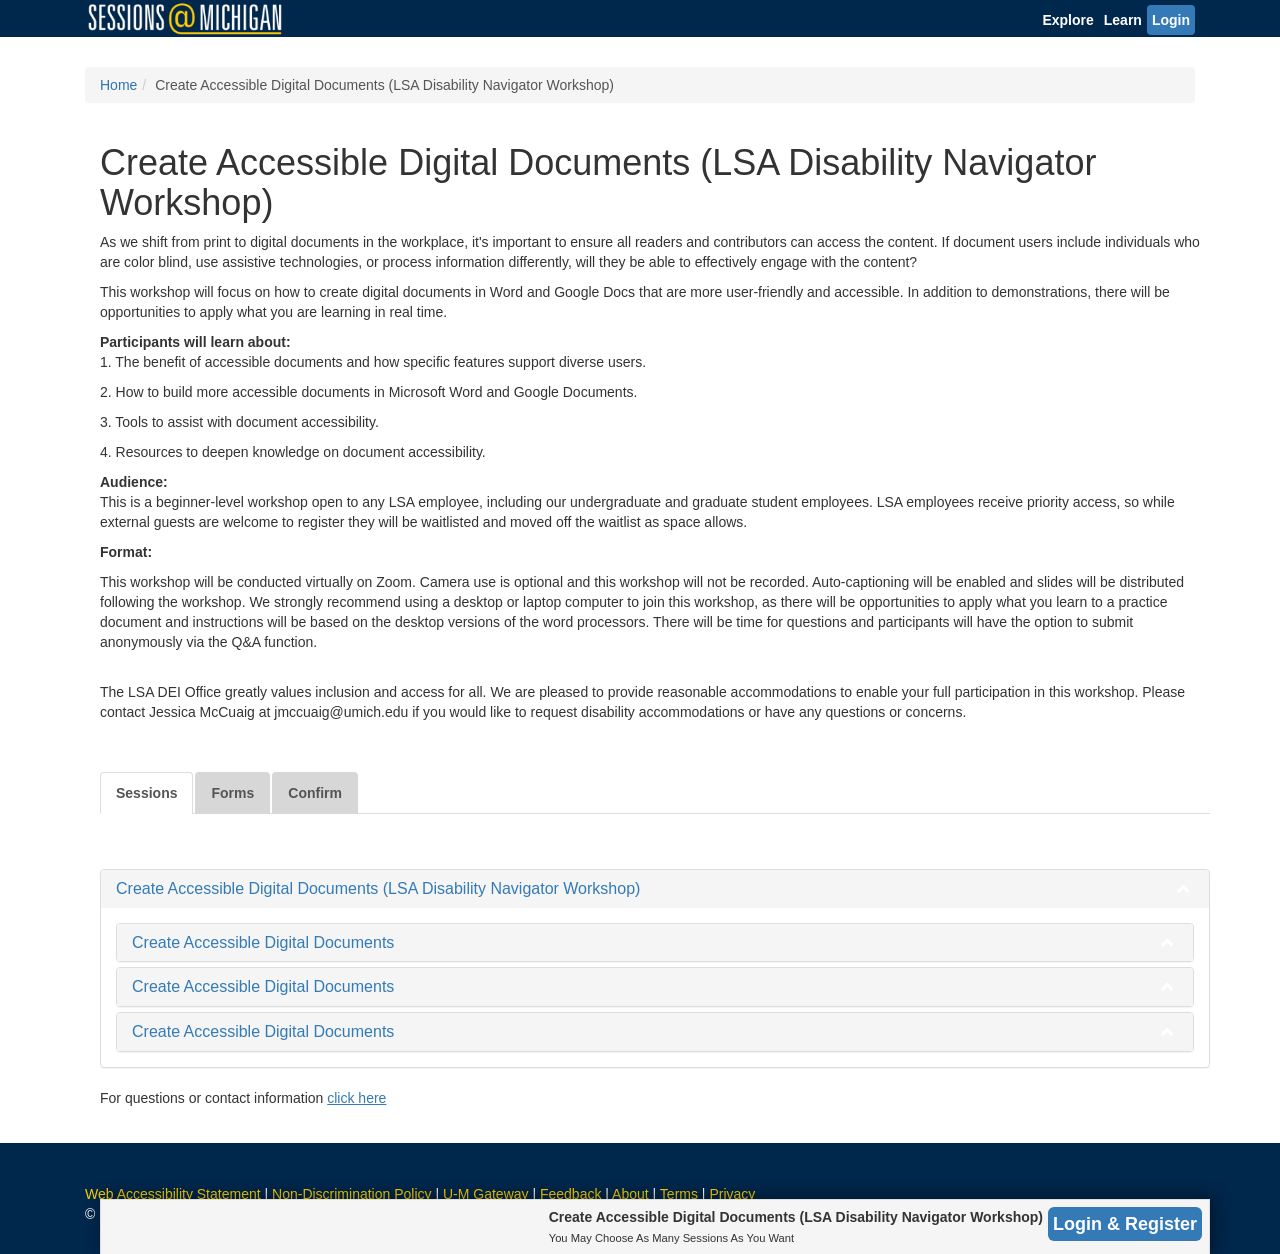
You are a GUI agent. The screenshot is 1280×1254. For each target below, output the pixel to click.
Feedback (570, 1194)
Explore (1067, 20)
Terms (679, 1194)
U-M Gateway (486, 1194)
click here (356, 1098)
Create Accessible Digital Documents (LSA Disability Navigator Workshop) (378, 888)
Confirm (315, 793)
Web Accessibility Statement (173, 1194)
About (630, 1194)
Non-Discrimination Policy (352, 1194)
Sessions (146, 793)
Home (118, 85)
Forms (232, 793)
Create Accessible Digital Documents (263, 942)
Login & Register (1125, 1224)
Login (1171, 20)
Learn (1123, 20)
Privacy (732, 1194)
